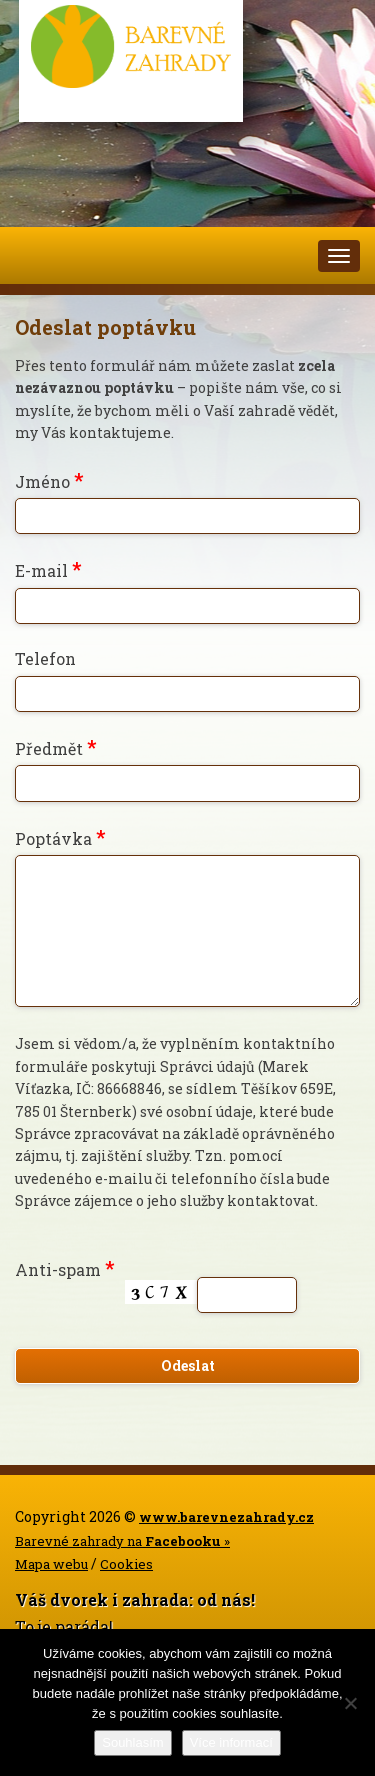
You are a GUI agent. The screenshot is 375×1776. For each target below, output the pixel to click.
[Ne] (350, 1703)
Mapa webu (51, 1564)
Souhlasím (132, 1742)
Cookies (126, 1564)
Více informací (231, 1742)
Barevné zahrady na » (122, 1541)
